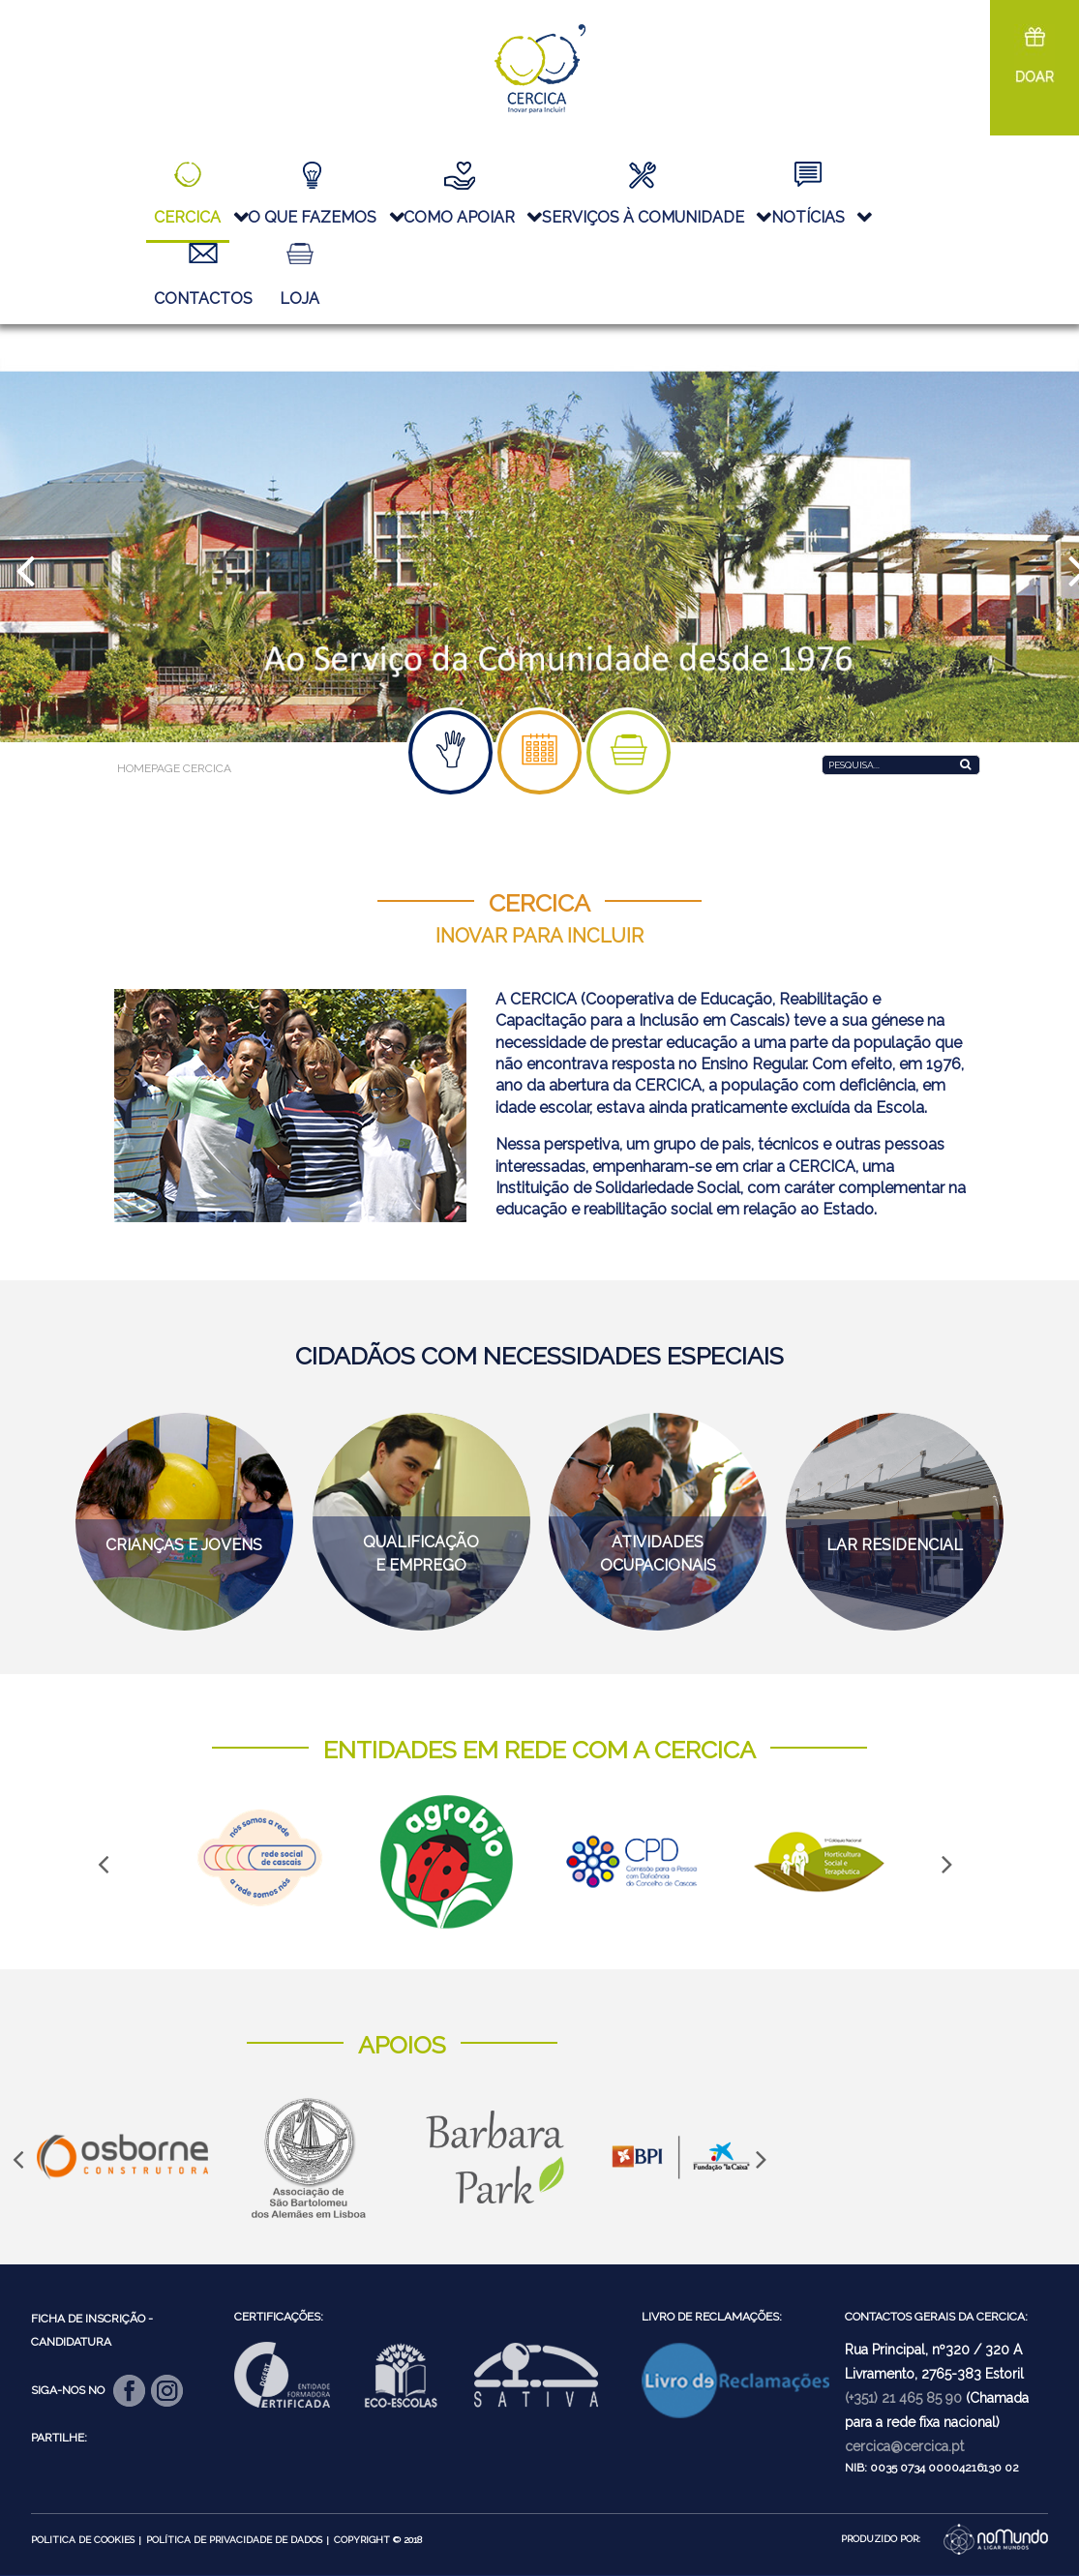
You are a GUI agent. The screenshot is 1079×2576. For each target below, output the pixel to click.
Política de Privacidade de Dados (234, 2539)
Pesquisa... (822, 752)
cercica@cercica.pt (904, 2446)
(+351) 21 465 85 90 (903, 2398)
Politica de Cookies (83, 2539)
